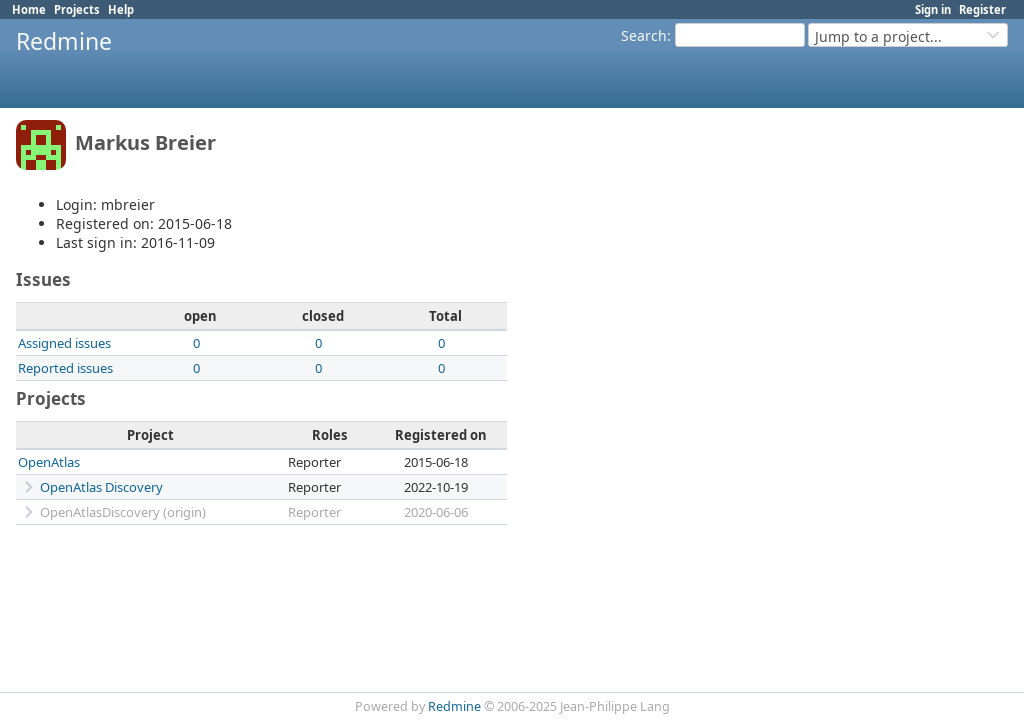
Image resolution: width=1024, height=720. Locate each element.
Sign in (933, 9)
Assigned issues (64, 343)
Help (121, 9)
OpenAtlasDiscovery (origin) (123, 512)
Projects (77, 9)
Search (644, 35)
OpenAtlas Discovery (101, 487)
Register (982, 9)
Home (29, 9)
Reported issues (65, 368)
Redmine (454, 706)
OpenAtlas (49, 462)
